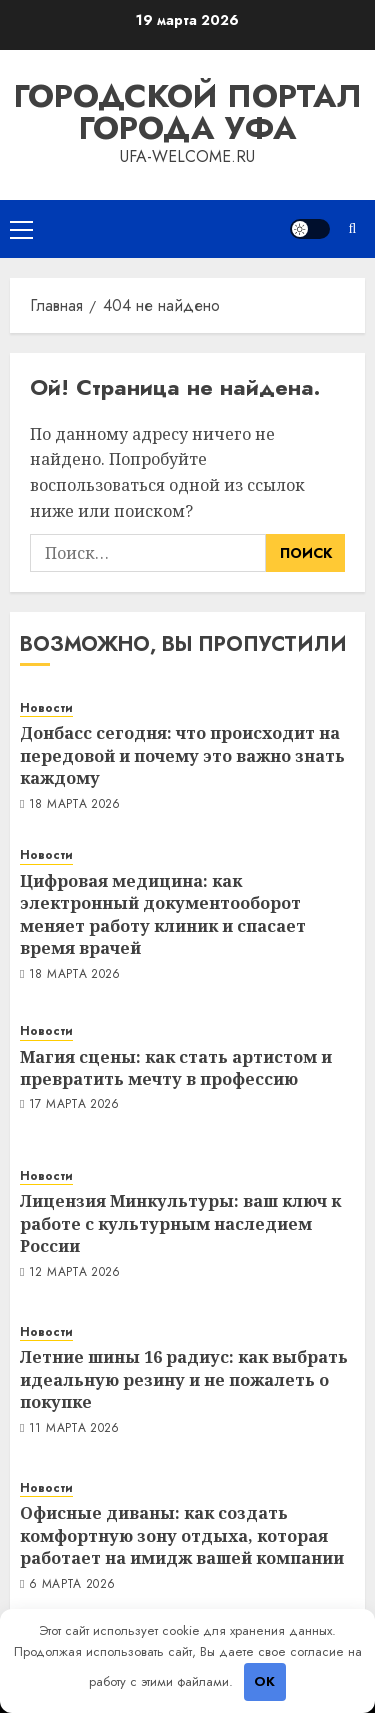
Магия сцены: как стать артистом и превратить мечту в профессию (176, 1068)
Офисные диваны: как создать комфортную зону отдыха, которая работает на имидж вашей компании (182, 1535)
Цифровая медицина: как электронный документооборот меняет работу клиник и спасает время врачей (163, 914)
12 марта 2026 (75, 1273)
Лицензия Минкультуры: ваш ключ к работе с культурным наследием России (180, 1223)
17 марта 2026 (74, 1105)
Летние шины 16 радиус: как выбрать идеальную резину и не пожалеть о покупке (184, 1379)
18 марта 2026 (75, 805)
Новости (46, 708)
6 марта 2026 (72, 1585)
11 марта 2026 (74, 1429)
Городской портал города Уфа (187, 112)
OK (264, 1681)
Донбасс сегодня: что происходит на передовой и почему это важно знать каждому (182, 755)
